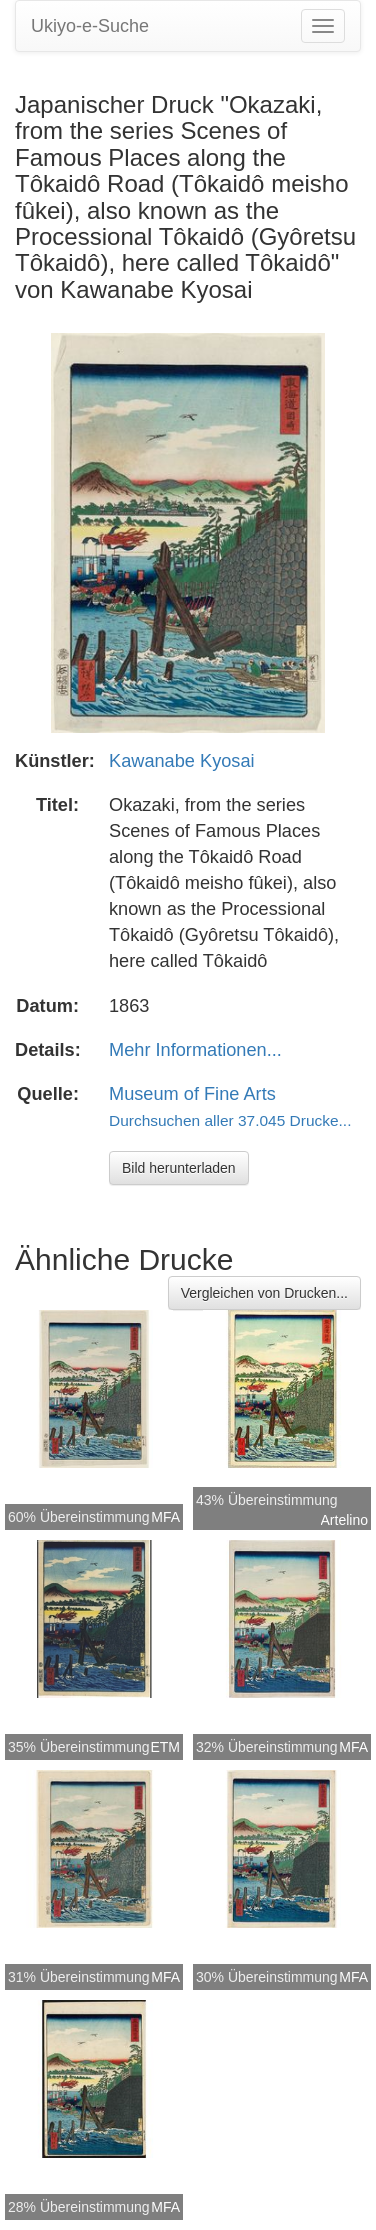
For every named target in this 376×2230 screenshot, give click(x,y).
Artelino (344, 1520)
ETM (165, 1747)
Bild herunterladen (179, 1168)
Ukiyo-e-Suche (90, 26)
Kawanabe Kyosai (182, 761)
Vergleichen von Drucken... (264, 1293)
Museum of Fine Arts (192, 1094)
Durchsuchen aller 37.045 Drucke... (230, 1120)
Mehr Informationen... (195, 1050)
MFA (165, 1517)
